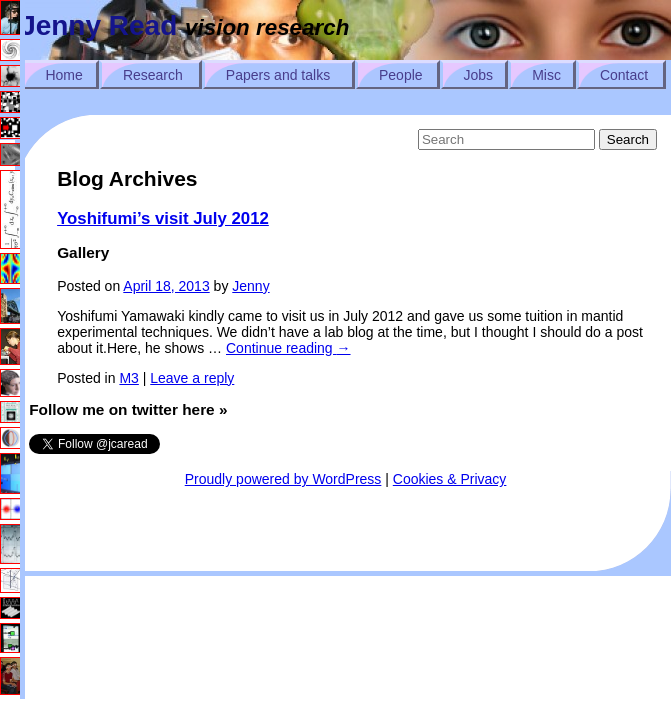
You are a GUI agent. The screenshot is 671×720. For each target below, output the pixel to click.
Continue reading (288, 348)
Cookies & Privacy (450, 479)
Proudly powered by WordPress (283, 479)
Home (63, 75)
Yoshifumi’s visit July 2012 (163, 218)
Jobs (479, 75)
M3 (128, 378)
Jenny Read (98, 25)
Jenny (250, 286)
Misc (546, 75)
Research (153, 75)
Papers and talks (278, 75)
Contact (624, 75)
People (401, 75)
